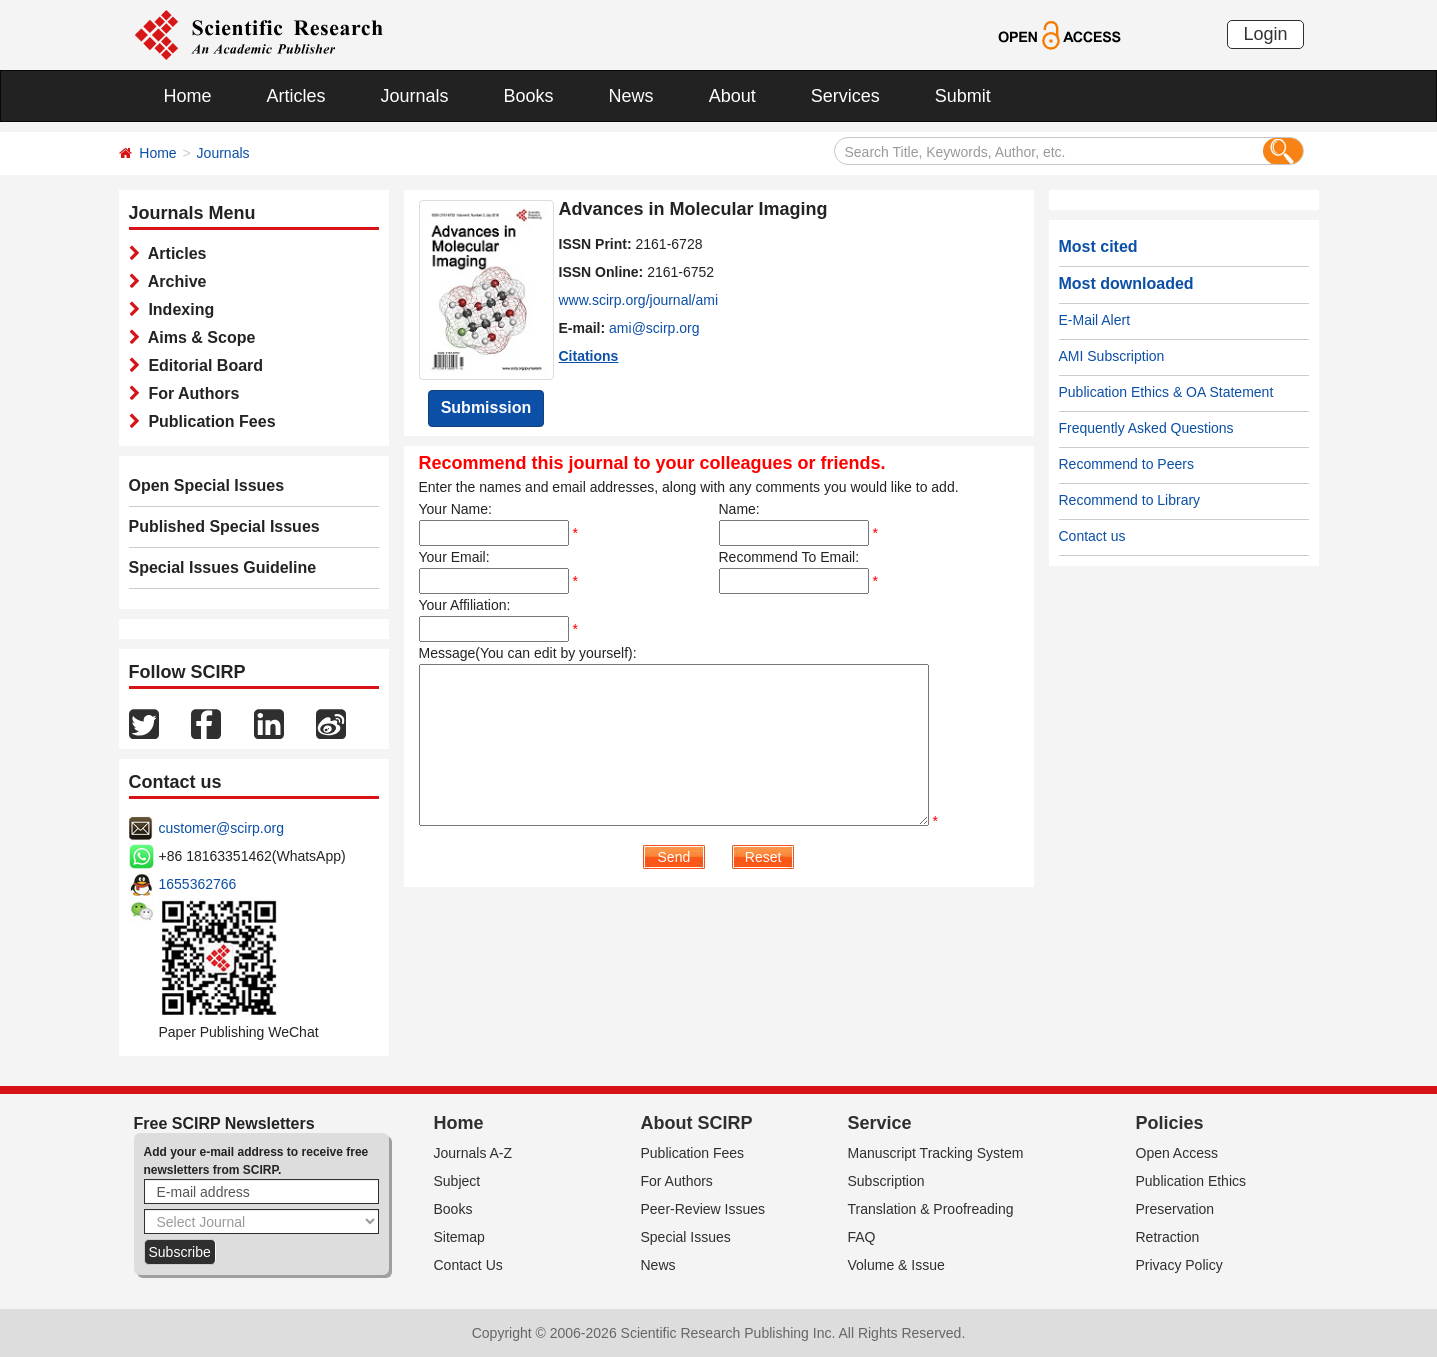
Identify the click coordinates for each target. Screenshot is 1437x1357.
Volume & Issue (896, 1265)
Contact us (1092, 536)
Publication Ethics (1191, 1181)
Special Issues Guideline (223, 567)
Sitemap (459, 1237)
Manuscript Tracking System (936, 1153)
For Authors (190, 393)
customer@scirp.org (221, 828)
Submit (963, 96)
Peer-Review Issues (703, 1209)
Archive (173, 281)
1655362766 (198, 884)
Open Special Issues (207, 485)
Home (188, 96)
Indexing (177, 309)
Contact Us (468, 1265)
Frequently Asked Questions (1146, 428)
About (732, 96)
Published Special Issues (224, 526)
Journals (415, 96)
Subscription (886, 1181)
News (631, 96)
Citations (589, 356)
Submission (486, 407)
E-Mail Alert (1095, 320)
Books (529, 96)
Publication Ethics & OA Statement (1166, 392)
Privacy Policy (1179, 1265)
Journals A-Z (473, 1153)
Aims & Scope (198, 337)
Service (880, 1123)
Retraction (1168, 1237)
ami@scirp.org (654, 328)
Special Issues (686, 1237)
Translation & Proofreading (931, 1209)
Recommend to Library (1130, 500)
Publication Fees (208, 421)
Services (845, 96)
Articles (296, 96)
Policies (1170, 1123)
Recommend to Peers (1126, 464)
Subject (457, 1181)
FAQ (862, 1237)
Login (1265, 34)
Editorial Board (202, 365)
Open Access (1177, 1153)
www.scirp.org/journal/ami (639, 300)
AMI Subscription (1112, 356)
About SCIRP (697, 1123)
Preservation (1175, 1209)
